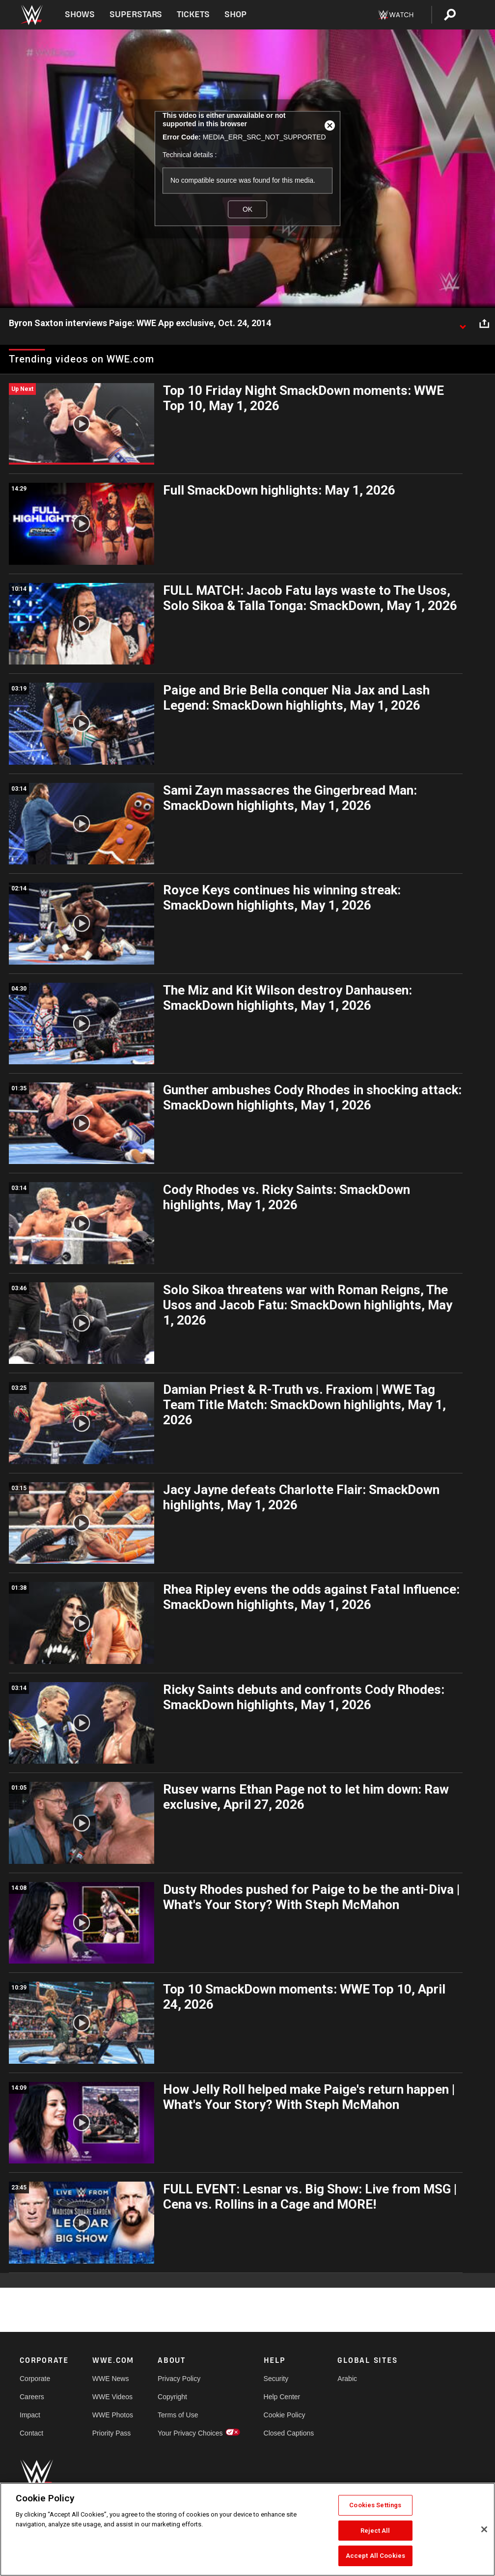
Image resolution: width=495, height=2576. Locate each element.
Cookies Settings (375, 2505)
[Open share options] (484, 323)
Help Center (282, 2397)
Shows (80, 14)
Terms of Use (178, 2415)
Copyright (172, 2397)
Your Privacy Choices (190, 2433)
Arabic (347, 2378)
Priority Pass (111, 2433)
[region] (247, 2529)
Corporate (35, 2378)
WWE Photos (112, 2415)
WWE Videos (112, 2397)
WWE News (110, 2378)
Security (276, 2378)
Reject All (375, 2530)
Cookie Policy (284, 2415)
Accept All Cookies (375, 2555)
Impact (30, 2415)
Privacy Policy (179, 2378)
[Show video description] (462, 323)
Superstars (136, 14)
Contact (31, 2433)
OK (247, 209)
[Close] (484, 2529)
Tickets (193, 14)
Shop (235, 14)
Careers (32, 2397)
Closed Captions (289, 2433)
